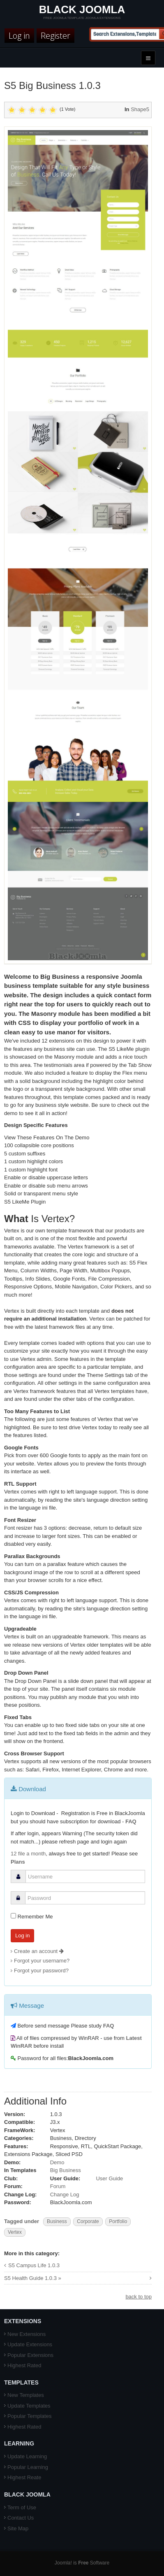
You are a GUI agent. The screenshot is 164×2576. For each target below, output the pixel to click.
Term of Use (21, 2507)
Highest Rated (24, 2365)
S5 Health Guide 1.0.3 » (32, 2278)
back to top (138, 2297)
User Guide (109, 2178)
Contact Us (20, 2518)
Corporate (88, 2221)
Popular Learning (27, 2467)
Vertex (15, 2232)
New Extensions (26, 2334)
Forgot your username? (41, 1961)
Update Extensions (29, 2344)
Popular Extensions (30, 2355)
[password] (85, 1897)
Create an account (39, 1951)
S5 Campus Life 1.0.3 (34, 2265)
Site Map (17, 2528)
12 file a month (28, 1853)
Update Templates (29, 2406)
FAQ (130, 1821)
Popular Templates (29, 2416)
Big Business (65, 2170)
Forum (58, 2186)
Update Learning (27, 2456)
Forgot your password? (41, 1970)
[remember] (13, 1915)
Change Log (64, 2194)
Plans (18, 1862)
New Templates (25, 2395)
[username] (85, 1876)
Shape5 (140, 109)
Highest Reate (24, 2477)
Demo (57, 2162)
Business (57, 2221)
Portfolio (118, 2221)
